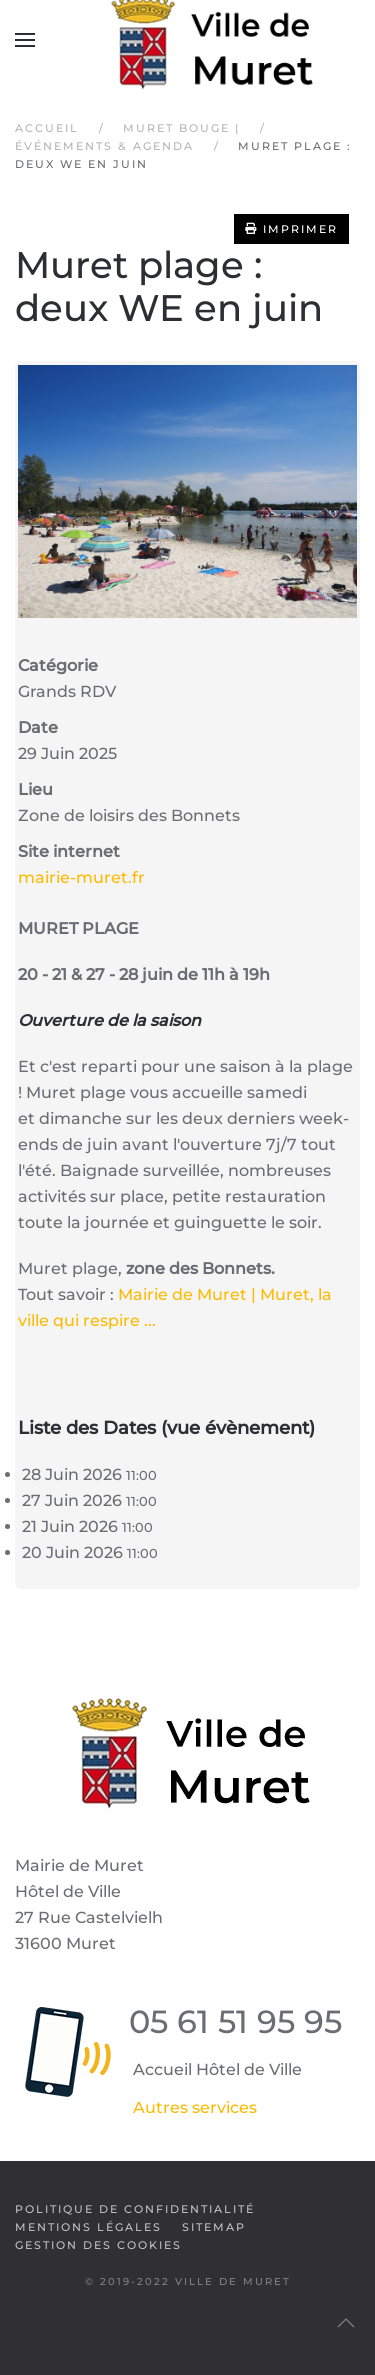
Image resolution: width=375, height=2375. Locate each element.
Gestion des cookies (98, 2245)
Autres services (195, 2107)
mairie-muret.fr (81, 877)
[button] (25, 40)
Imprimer (291, 229)
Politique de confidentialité (135, 2209)
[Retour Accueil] (188, 40)
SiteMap (214, 2227)
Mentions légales (88, 2227)
